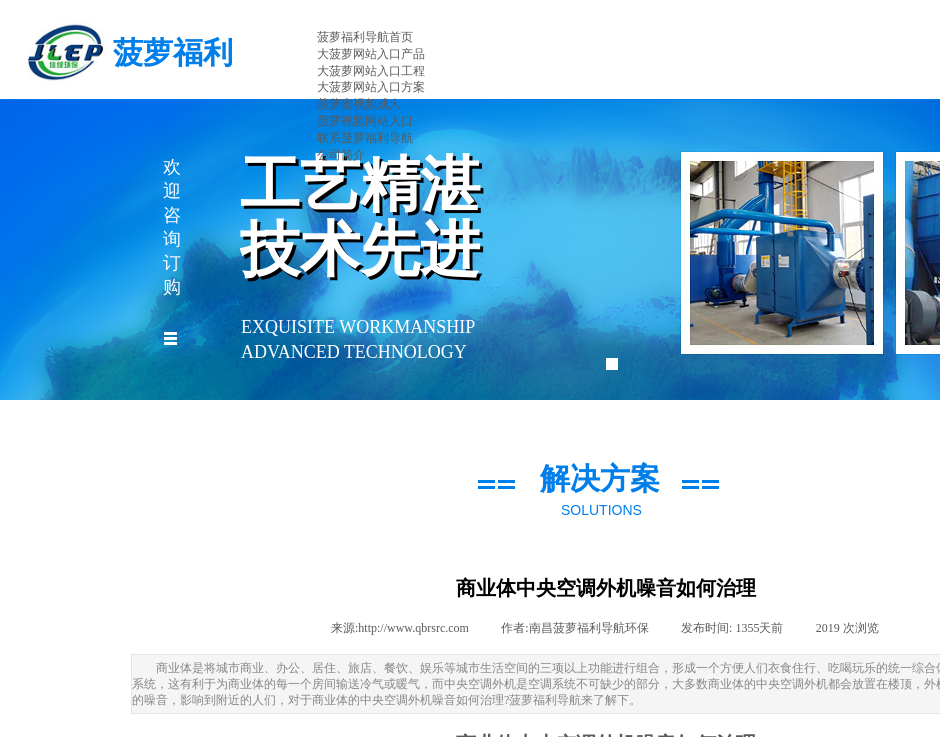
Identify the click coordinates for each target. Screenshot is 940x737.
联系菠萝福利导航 (365, 138)
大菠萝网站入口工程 (371, 71)
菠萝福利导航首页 (365, 37)
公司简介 (341, 155)
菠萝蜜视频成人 (359, 104)
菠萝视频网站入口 (365, 121)
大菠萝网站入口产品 (371, 54)
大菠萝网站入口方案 (371, 87)
